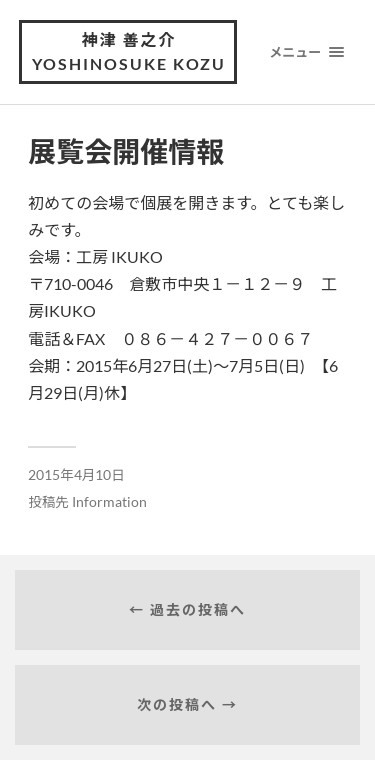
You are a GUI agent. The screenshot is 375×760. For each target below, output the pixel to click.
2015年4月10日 (76, 475)
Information (109, 502)
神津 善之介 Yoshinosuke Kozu (129, 51)
